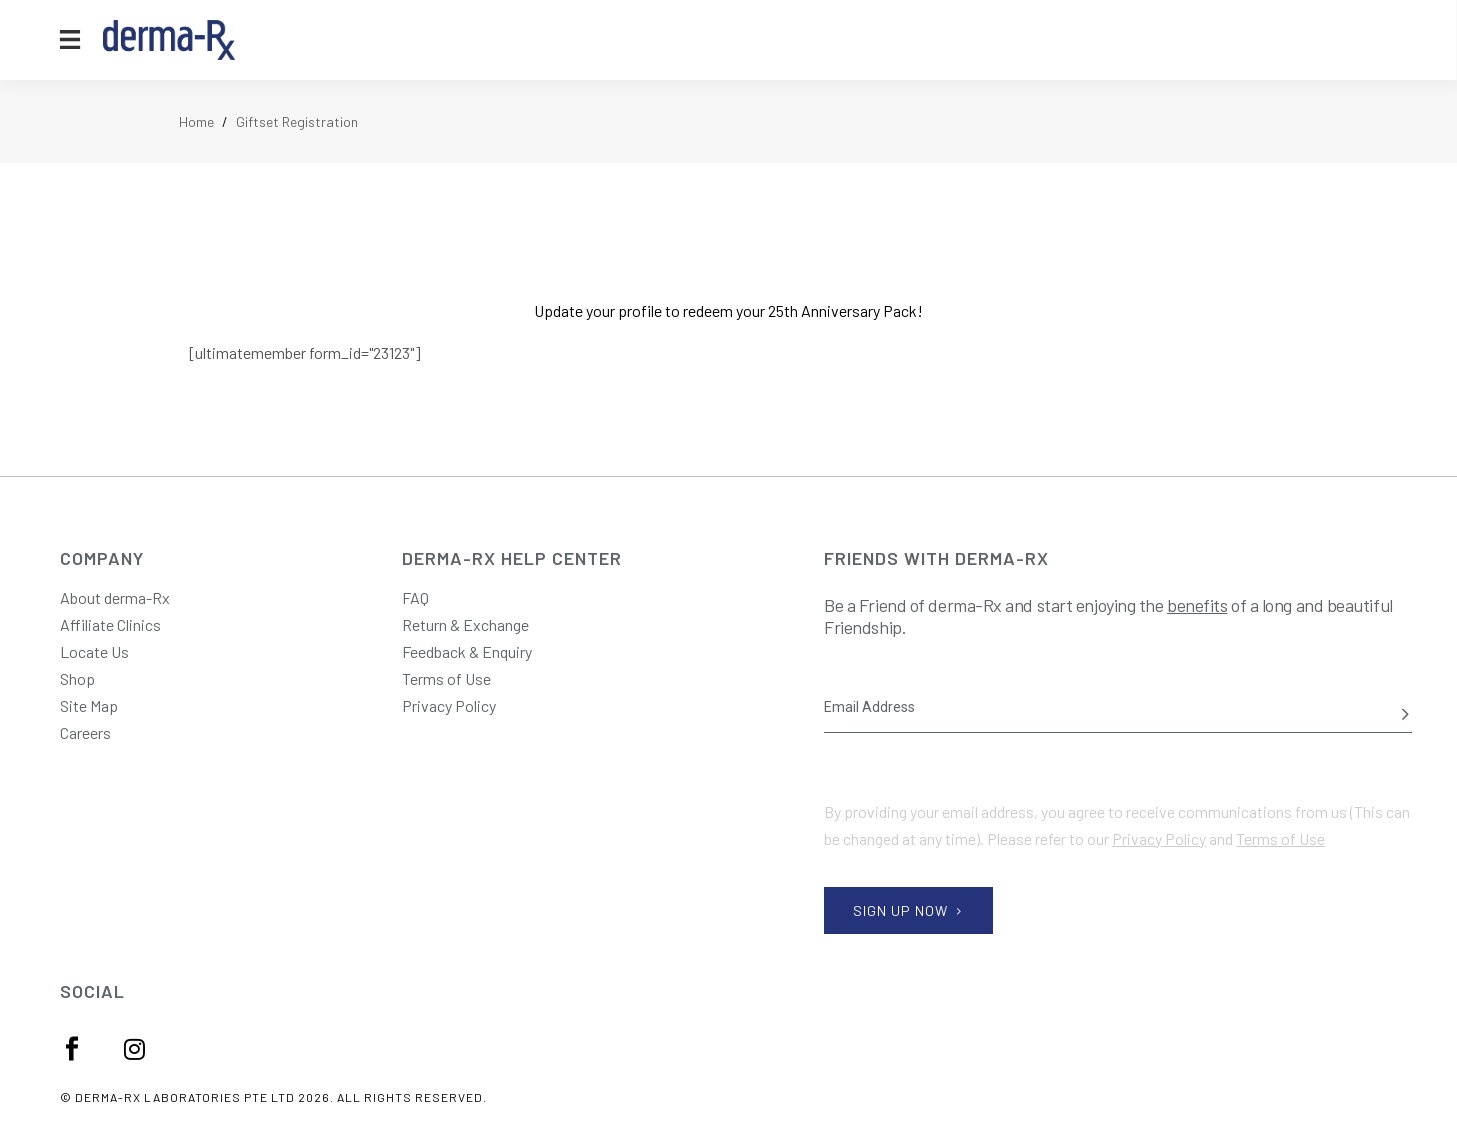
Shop (77, 678)
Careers (85, 732)
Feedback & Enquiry (467, 651)
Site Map (89, 705)
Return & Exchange (465, 624)
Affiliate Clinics (110, 624)
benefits (1197, 605)
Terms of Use (446, 678)
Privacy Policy (449, 705)
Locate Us (94, 651)
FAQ (415, 597)
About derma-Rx (115, 597)
